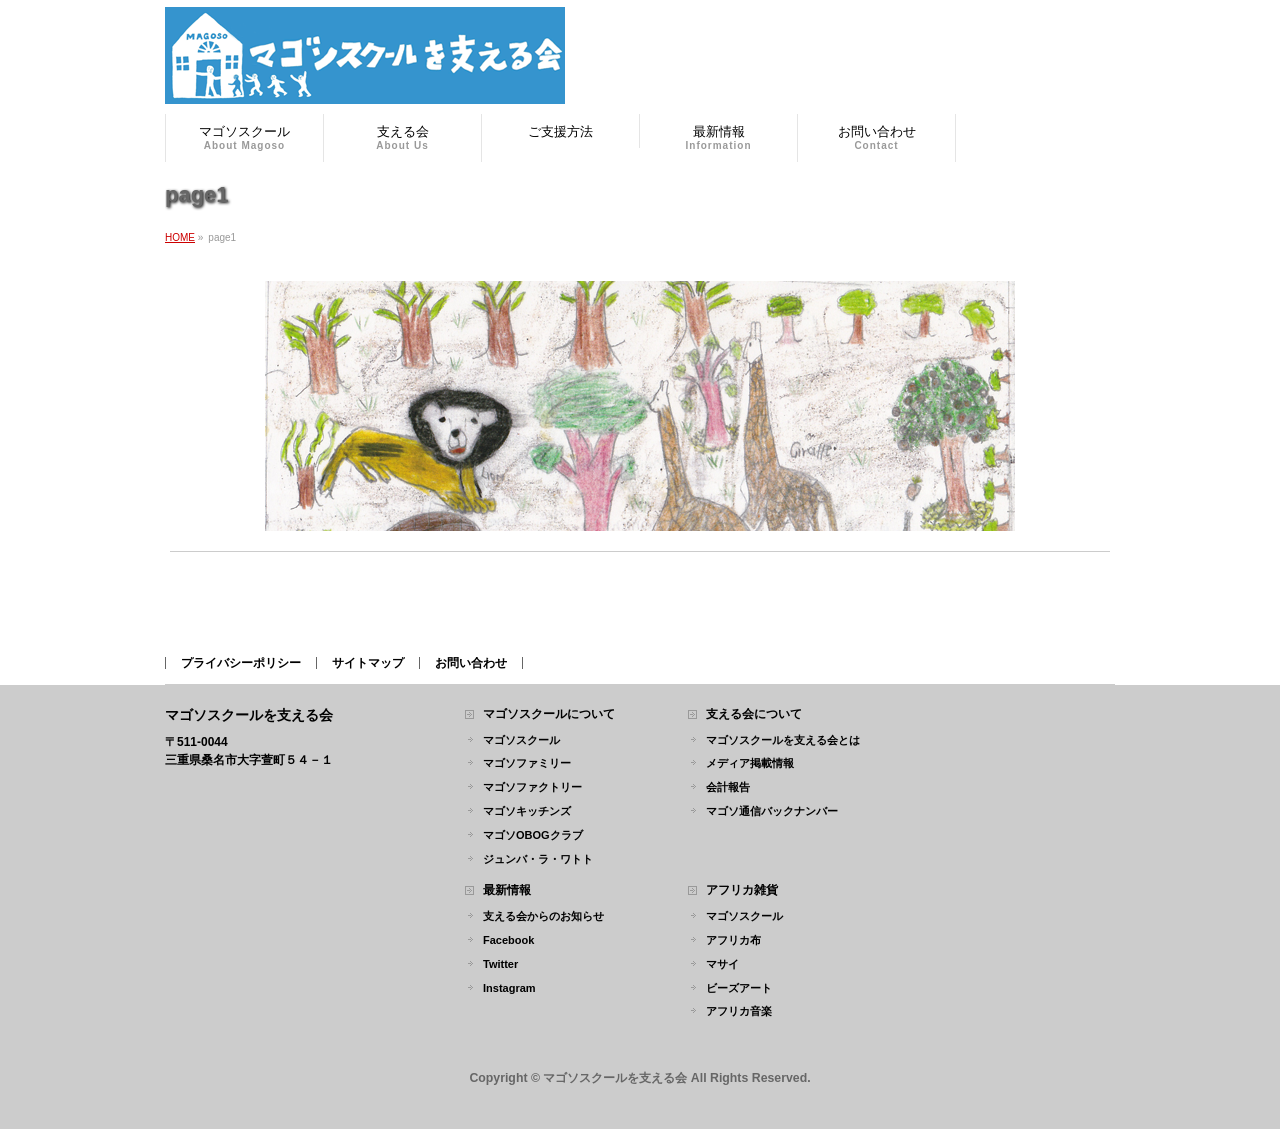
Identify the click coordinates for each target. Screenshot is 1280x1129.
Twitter (500, 964)
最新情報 (507, 890)
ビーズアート (739, 988)
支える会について (754, 714)
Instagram (509, 988)
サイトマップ (368, 663)
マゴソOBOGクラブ (533, 835)
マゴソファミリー (527, 763)
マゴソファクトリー (532, 787)
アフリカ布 (733, 940)
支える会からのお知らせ (543, 916)
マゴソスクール (521, 740)
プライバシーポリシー (241, 663)
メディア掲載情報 (750, 763)
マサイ (722, 964)
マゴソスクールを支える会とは (783, 740)
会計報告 (728, 787)
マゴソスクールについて (549, 714)
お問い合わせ (471, 663)
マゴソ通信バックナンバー (772, 811)
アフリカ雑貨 (742, 890)
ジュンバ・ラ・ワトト (538, 859)
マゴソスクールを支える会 (615, 1078)
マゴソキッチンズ (527, 811)
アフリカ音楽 (739, 1011)
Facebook (508, 940)
